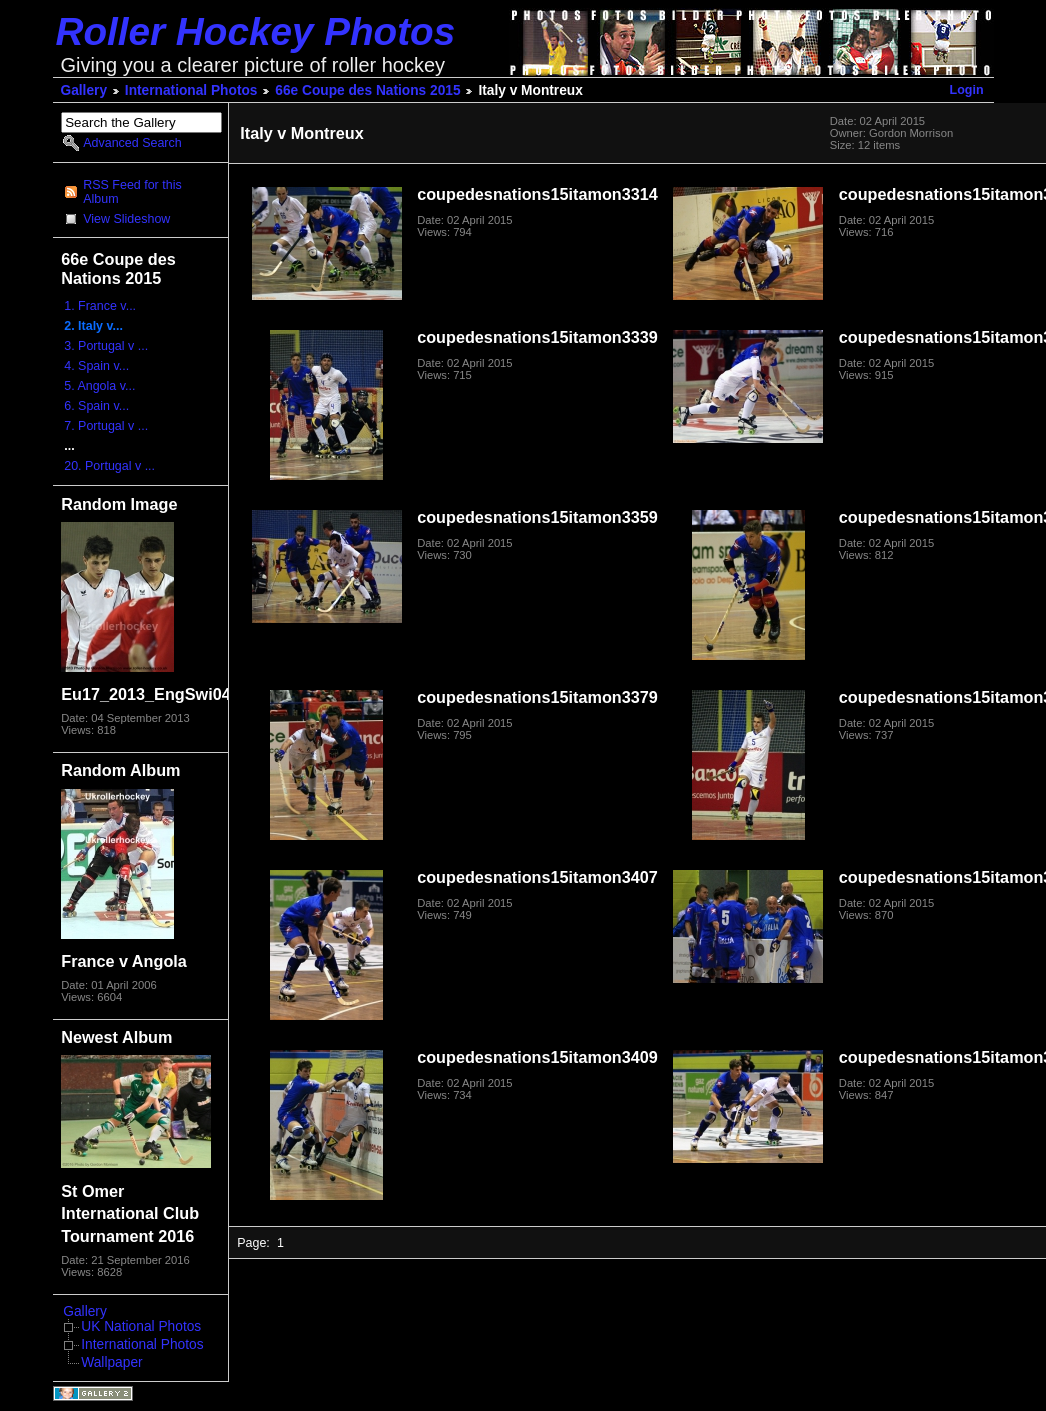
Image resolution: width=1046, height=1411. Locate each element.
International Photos (191, 90)
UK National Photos (141, 1326)
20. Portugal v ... (109, 466)
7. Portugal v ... (106, 426)
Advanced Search (132, 143)
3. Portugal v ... (106, 346)
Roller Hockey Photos (256, 31)
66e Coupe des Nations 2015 (367, 90)
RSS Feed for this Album (132, 192)
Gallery (84, 90)
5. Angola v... (99, 386)
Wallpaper (111, 1362)
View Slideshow (126, 219)
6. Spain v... (96, 406)
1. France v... (100, 306)
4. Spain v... (96, 366)
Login (967, 90)
